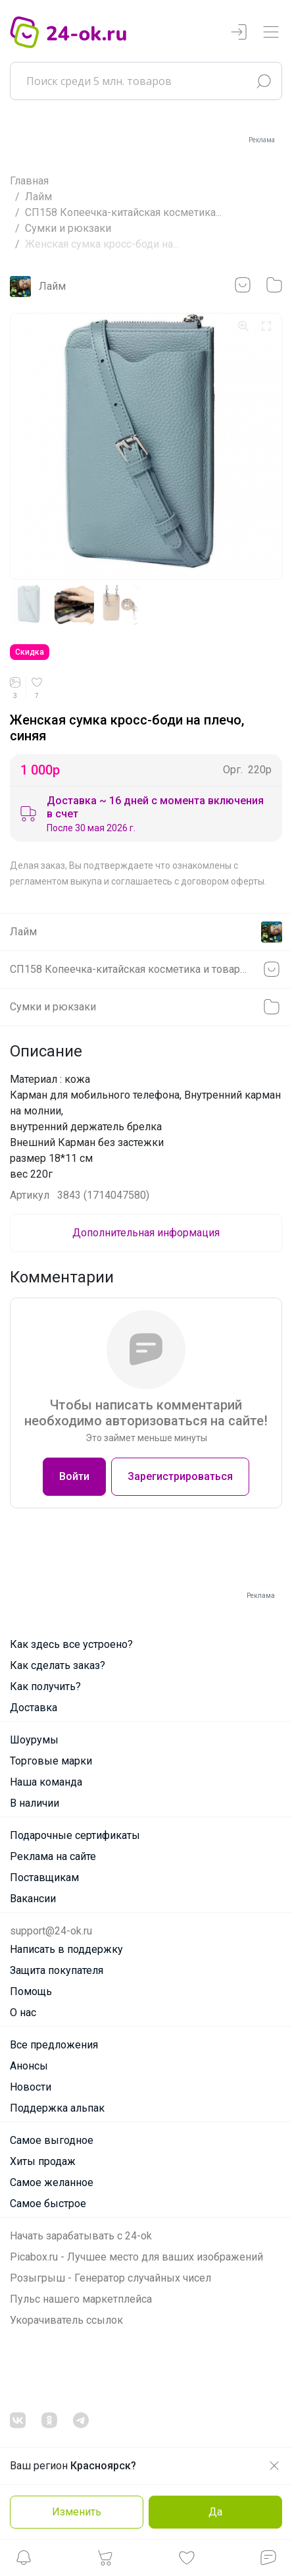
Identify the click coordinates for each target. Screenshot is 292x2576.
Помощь (31, 1991)
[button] (24, 2561)
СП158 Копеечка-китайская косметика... (123, 212)
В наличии (34, 1803)
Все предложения (54, 2045)
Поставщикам (44, 1877)
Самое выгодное (51, 2140)
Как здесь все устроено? (71, 1644)
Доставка (33, 1707)
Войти (74, 1476)
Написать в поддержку (66, 1949)
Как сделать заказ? (57, 1665)
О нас (23, 2012)
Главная (29, 181)
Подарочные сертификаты (75, 1835)
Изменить (76, 2512)
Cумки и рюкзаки (68, 228)
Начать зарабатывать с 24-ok (81, 2236)
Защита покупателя (56, 1970)
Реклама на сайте (53, 1856)
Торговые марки (51, 1761)
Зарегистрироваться (180, 1476)
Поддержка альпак (57, 2108)
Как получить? (45, 1686)
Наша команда (46, 1782)
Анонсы (29, 2066)
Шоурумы (34, 1740)
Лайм (38, 196)
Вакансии (33, 1898)
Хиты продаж (43, 2161)
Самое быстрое (48, 2203)
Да (215, 2512)
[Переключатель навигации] (271, 32)
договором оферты (222, 881)
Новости (30, 2087)
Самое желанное (51, 2182)
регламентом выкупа (56, 881)
